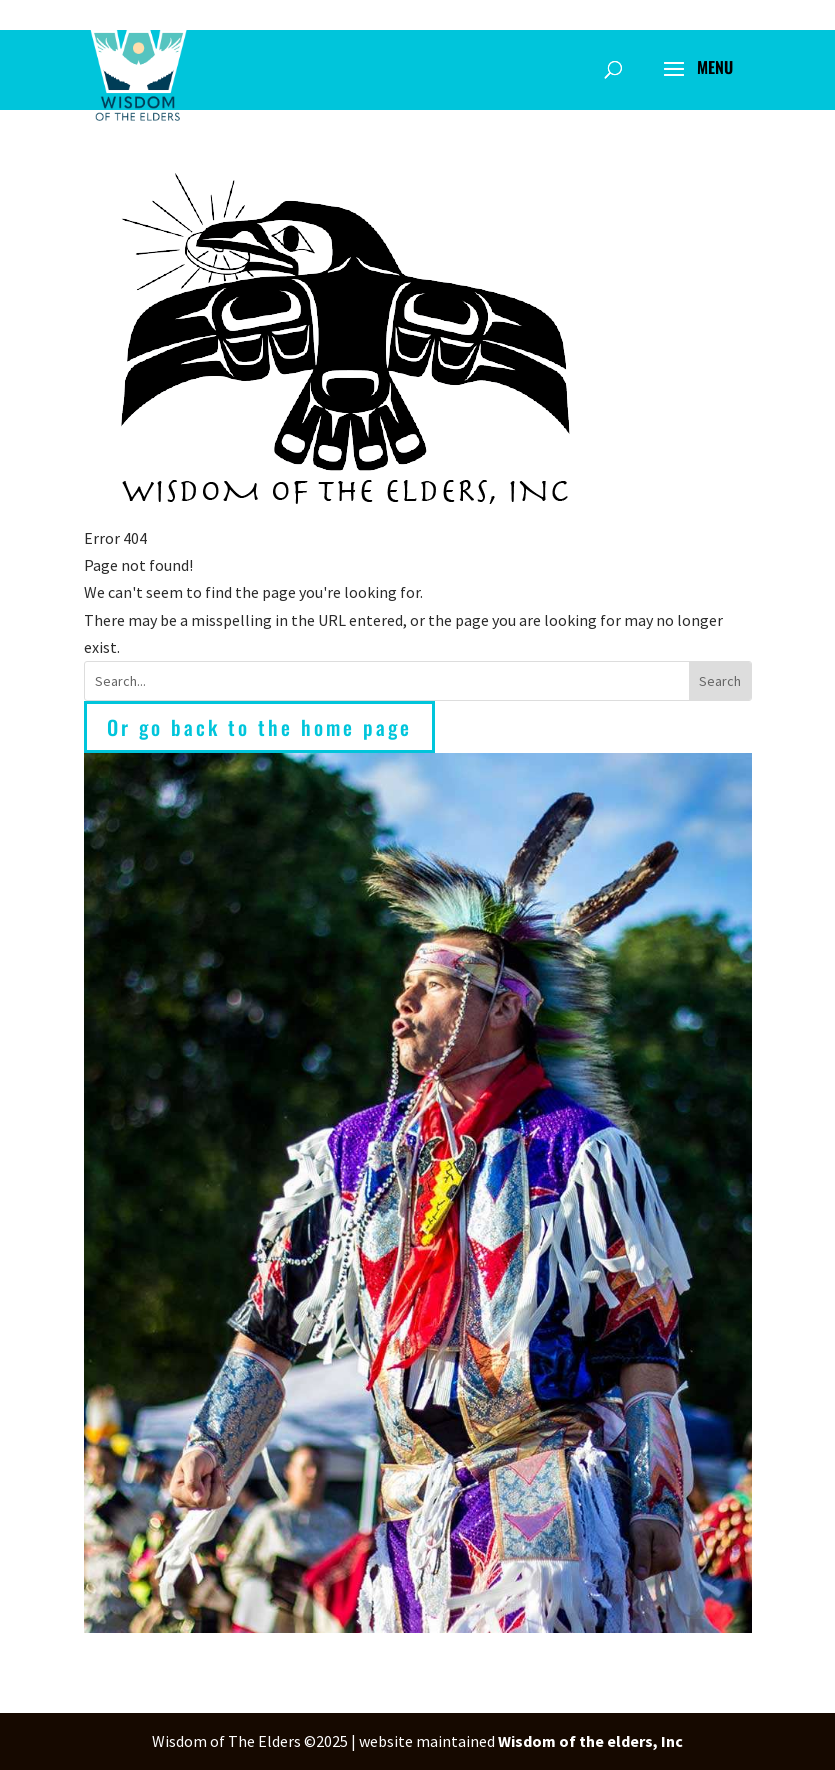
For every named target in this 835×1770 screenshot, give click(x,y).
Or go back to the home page (259, 727)
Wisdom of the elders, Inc (590, 1741)
